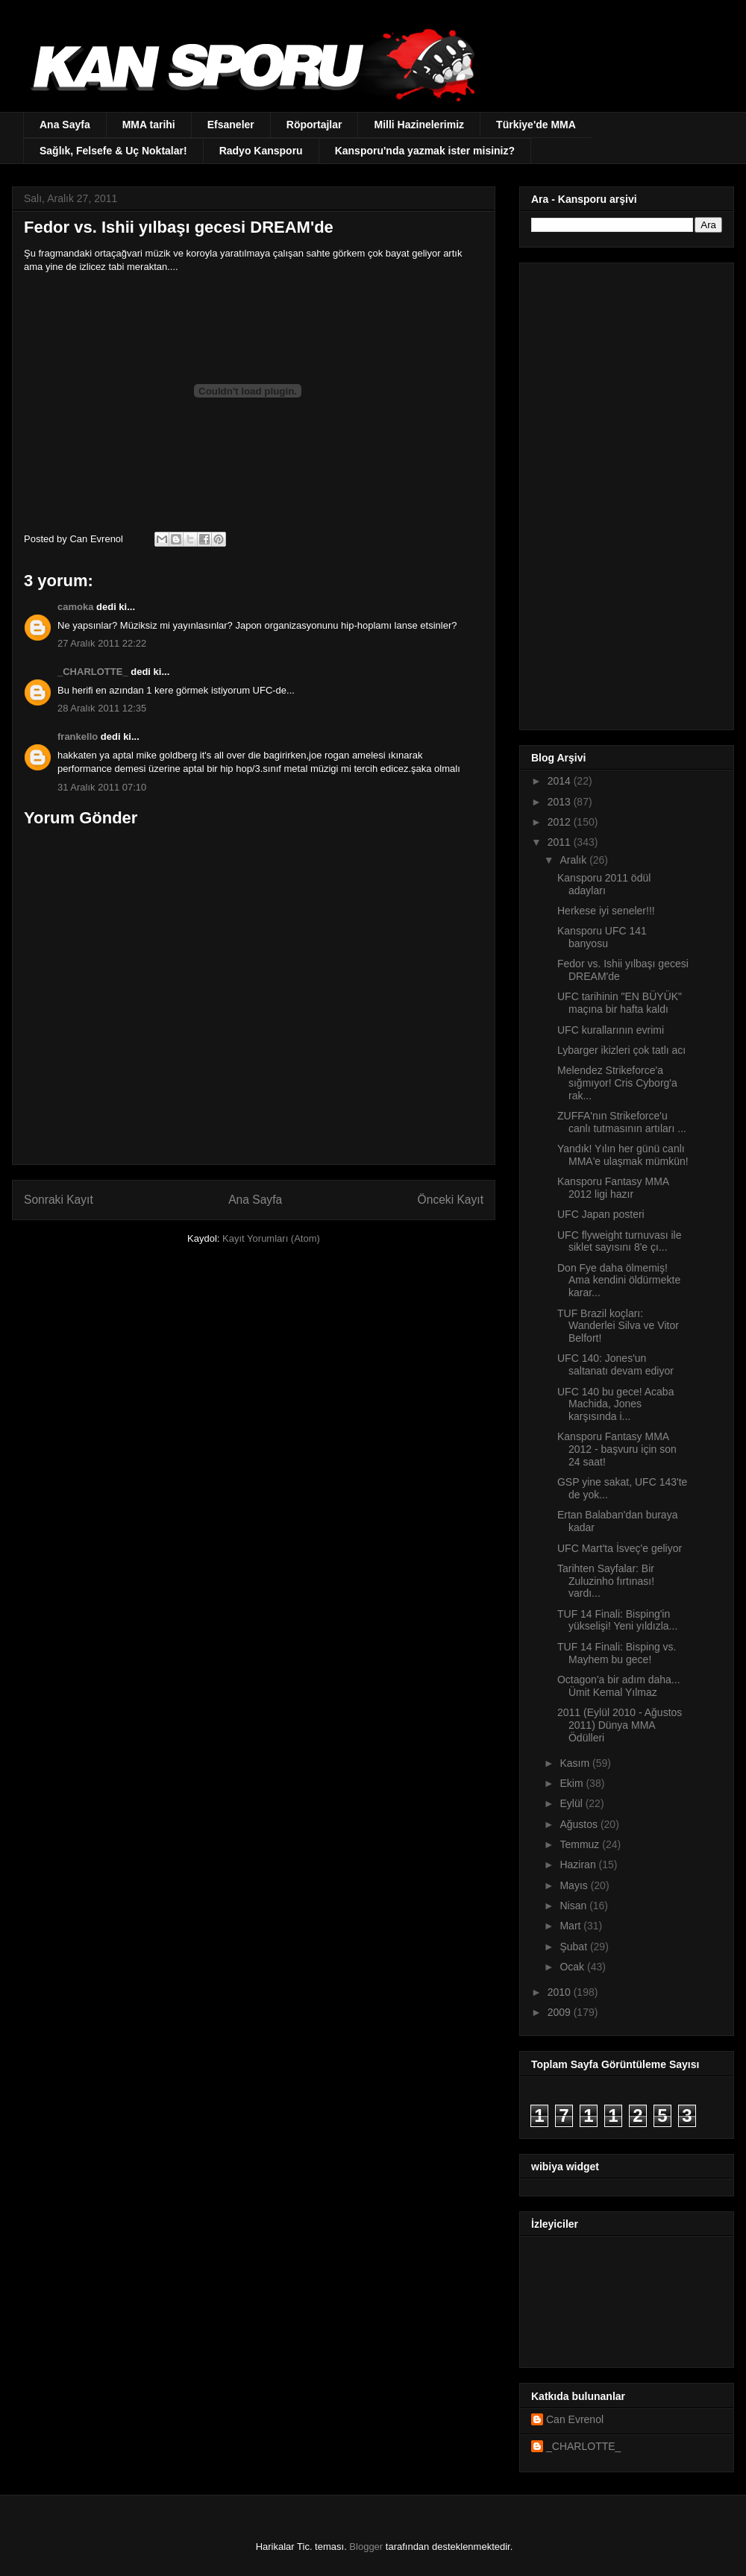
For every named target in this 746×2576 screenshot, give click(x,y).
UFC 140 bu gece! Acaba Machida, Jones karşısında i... (615, 1404)
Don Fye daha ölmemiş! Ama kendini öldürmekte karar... (618, 1280)
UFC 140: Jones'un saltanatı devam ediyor (615, 1364)
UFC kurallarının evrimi (610, 1030)
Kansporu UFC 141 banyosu (602, 937)
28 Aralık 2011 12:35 (101, 708)
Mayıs (575, 1885)
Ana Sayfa (65, 125)
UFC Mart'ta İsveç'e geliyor (619, 1548)
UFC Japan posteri (601, 1214)
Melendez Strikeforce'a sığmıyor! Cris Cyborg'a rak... (617, 1083)
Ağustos (580, 1824)
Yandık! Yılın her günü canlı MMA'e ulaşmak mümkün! (623, 1155)
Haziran (579, 1864)
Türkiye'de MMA (536, 125)
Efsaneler (230, 125)
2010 (561, 1992)
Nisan (574, 1905)
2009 (561, 2012)
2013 (561, 802)
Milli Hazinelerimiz (419, 125)
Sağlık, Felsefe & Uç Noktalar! (113, 151)
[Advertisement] (603, 492)
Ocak (573, 1967)
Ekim (573, 1783)
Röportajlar (314, 125)
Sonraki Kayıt (58, 1199)
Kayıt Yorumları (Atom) (271, 1238)
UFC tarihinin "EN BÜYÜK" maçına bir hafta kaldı (619, 1002)
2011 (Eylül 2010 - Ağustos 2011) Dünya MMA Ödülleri (619, 1725)
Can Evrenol (575, 2419)
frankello (77, 736)
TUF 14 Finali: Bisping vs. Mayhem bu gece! (617, 1653)
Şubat (574, 1947)
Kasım (576, 1763)
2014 (561, 781)
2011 (561, 842)
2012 (561, 822)
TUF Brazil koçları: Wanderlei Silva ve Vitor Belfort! (618, 1326)
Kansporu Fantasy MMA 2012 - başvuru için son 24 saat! (617, 1449)
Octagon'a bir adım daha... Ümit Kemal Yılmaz (618, 1686)
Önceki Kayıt (450, 1199)
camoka (75, 606)
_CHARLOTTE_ (92, 671)
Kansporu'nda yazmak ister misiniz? (425, 151)
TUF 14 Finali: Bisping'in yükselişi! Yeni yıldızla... (617, 1620)
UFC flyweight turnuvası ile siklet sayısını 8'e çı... (619, 1241)
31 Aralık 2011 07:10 (101, 787)
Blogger (366, 2546)
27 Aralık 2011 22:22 (101, 643)
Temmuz (581, 1844)
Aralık (574, 860)
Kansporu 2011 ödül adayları (604, 884)
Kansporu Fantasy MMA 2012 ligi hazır (612, 1187)
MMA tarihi (148, 125)
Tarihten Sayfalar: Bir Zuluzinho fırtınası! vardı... (605, 1581)
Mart (571, 1926)
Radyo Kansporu (261, 151)
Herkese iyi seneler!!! (606, 911)
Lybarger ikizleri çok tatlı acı (621, 1050)
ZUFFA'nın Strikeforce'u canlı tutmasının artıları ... (621, 1122)
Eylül (572, 1803)
